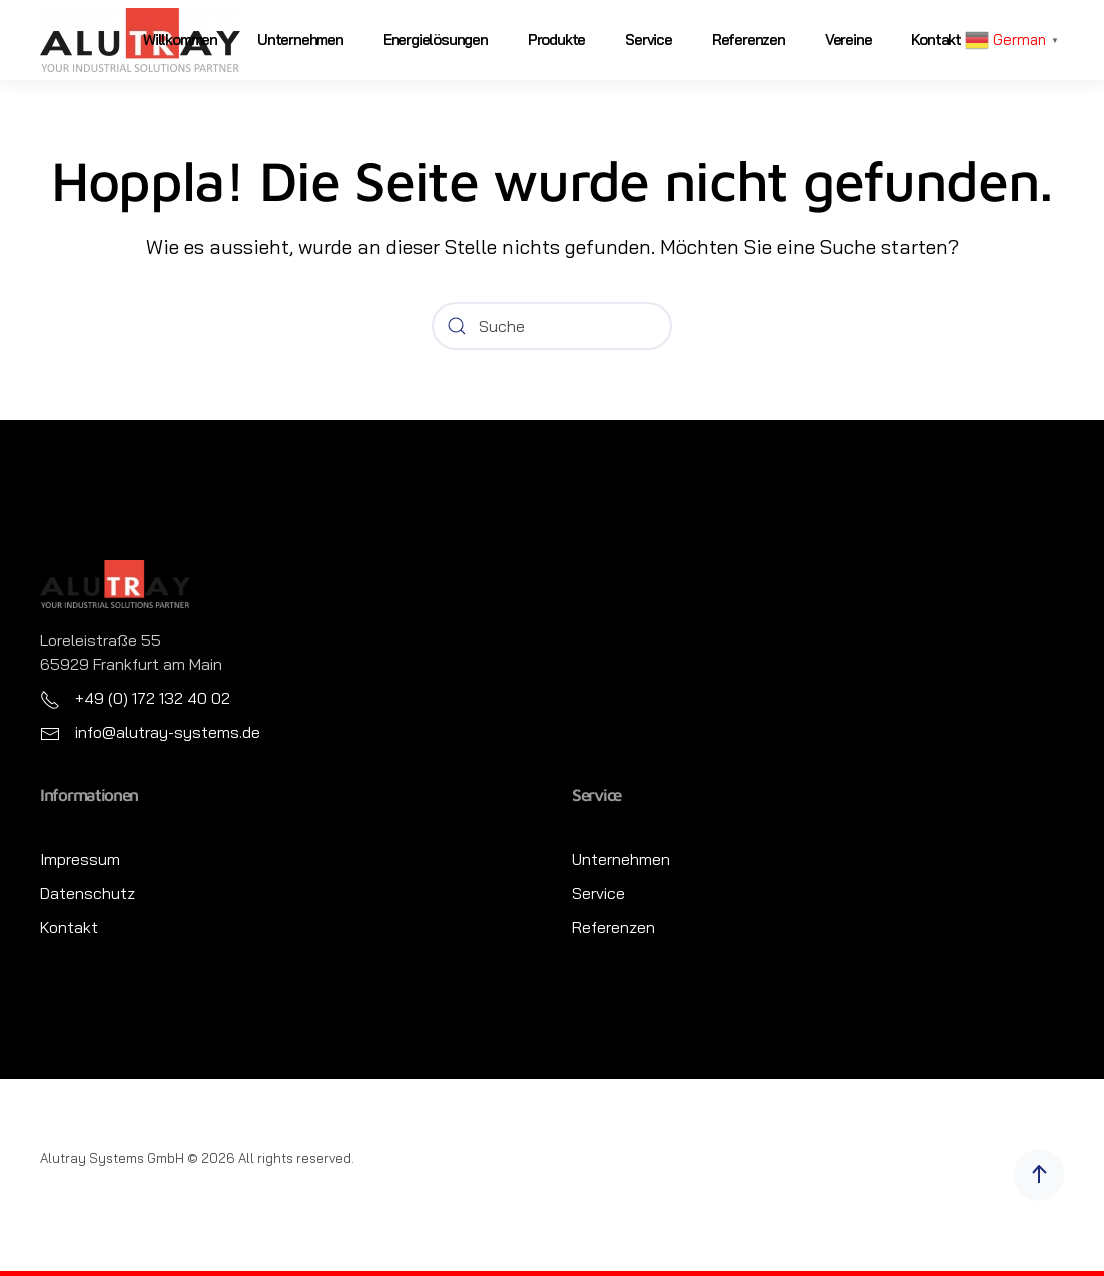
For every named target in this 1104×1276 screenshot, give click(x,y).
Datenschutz (87, 893)
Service (648, 39)
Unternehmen (300, 39)
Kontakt (936, 39)
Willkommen (180, 39)
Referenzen (748, 39)
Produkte (556, 39)
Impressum (80, 859)
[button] (1039, 1175)
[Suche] (552, 326)
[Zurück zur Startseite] (140, 40)
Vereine (848, 39)
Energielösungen (435, 39)
